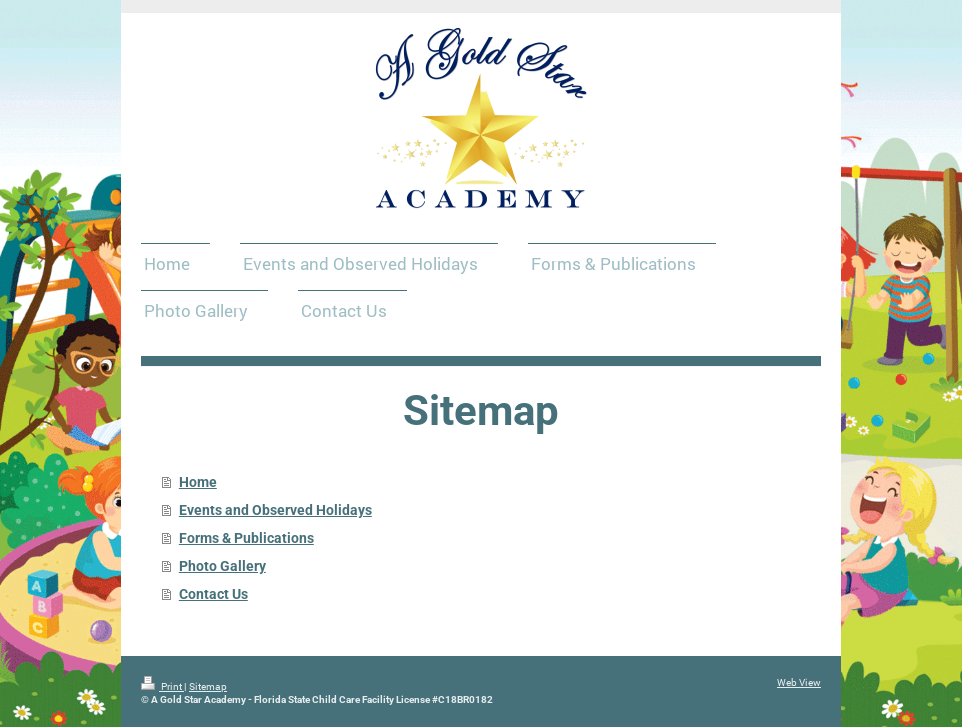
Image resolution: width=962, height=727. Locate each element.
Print (162, 686)
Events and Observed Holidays (275, 510)
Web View (799, 682)
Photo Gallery (222, 566)
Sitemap (208, 686)
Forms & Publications (246, 538)
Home (198, 482)
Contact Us (213, 594)
